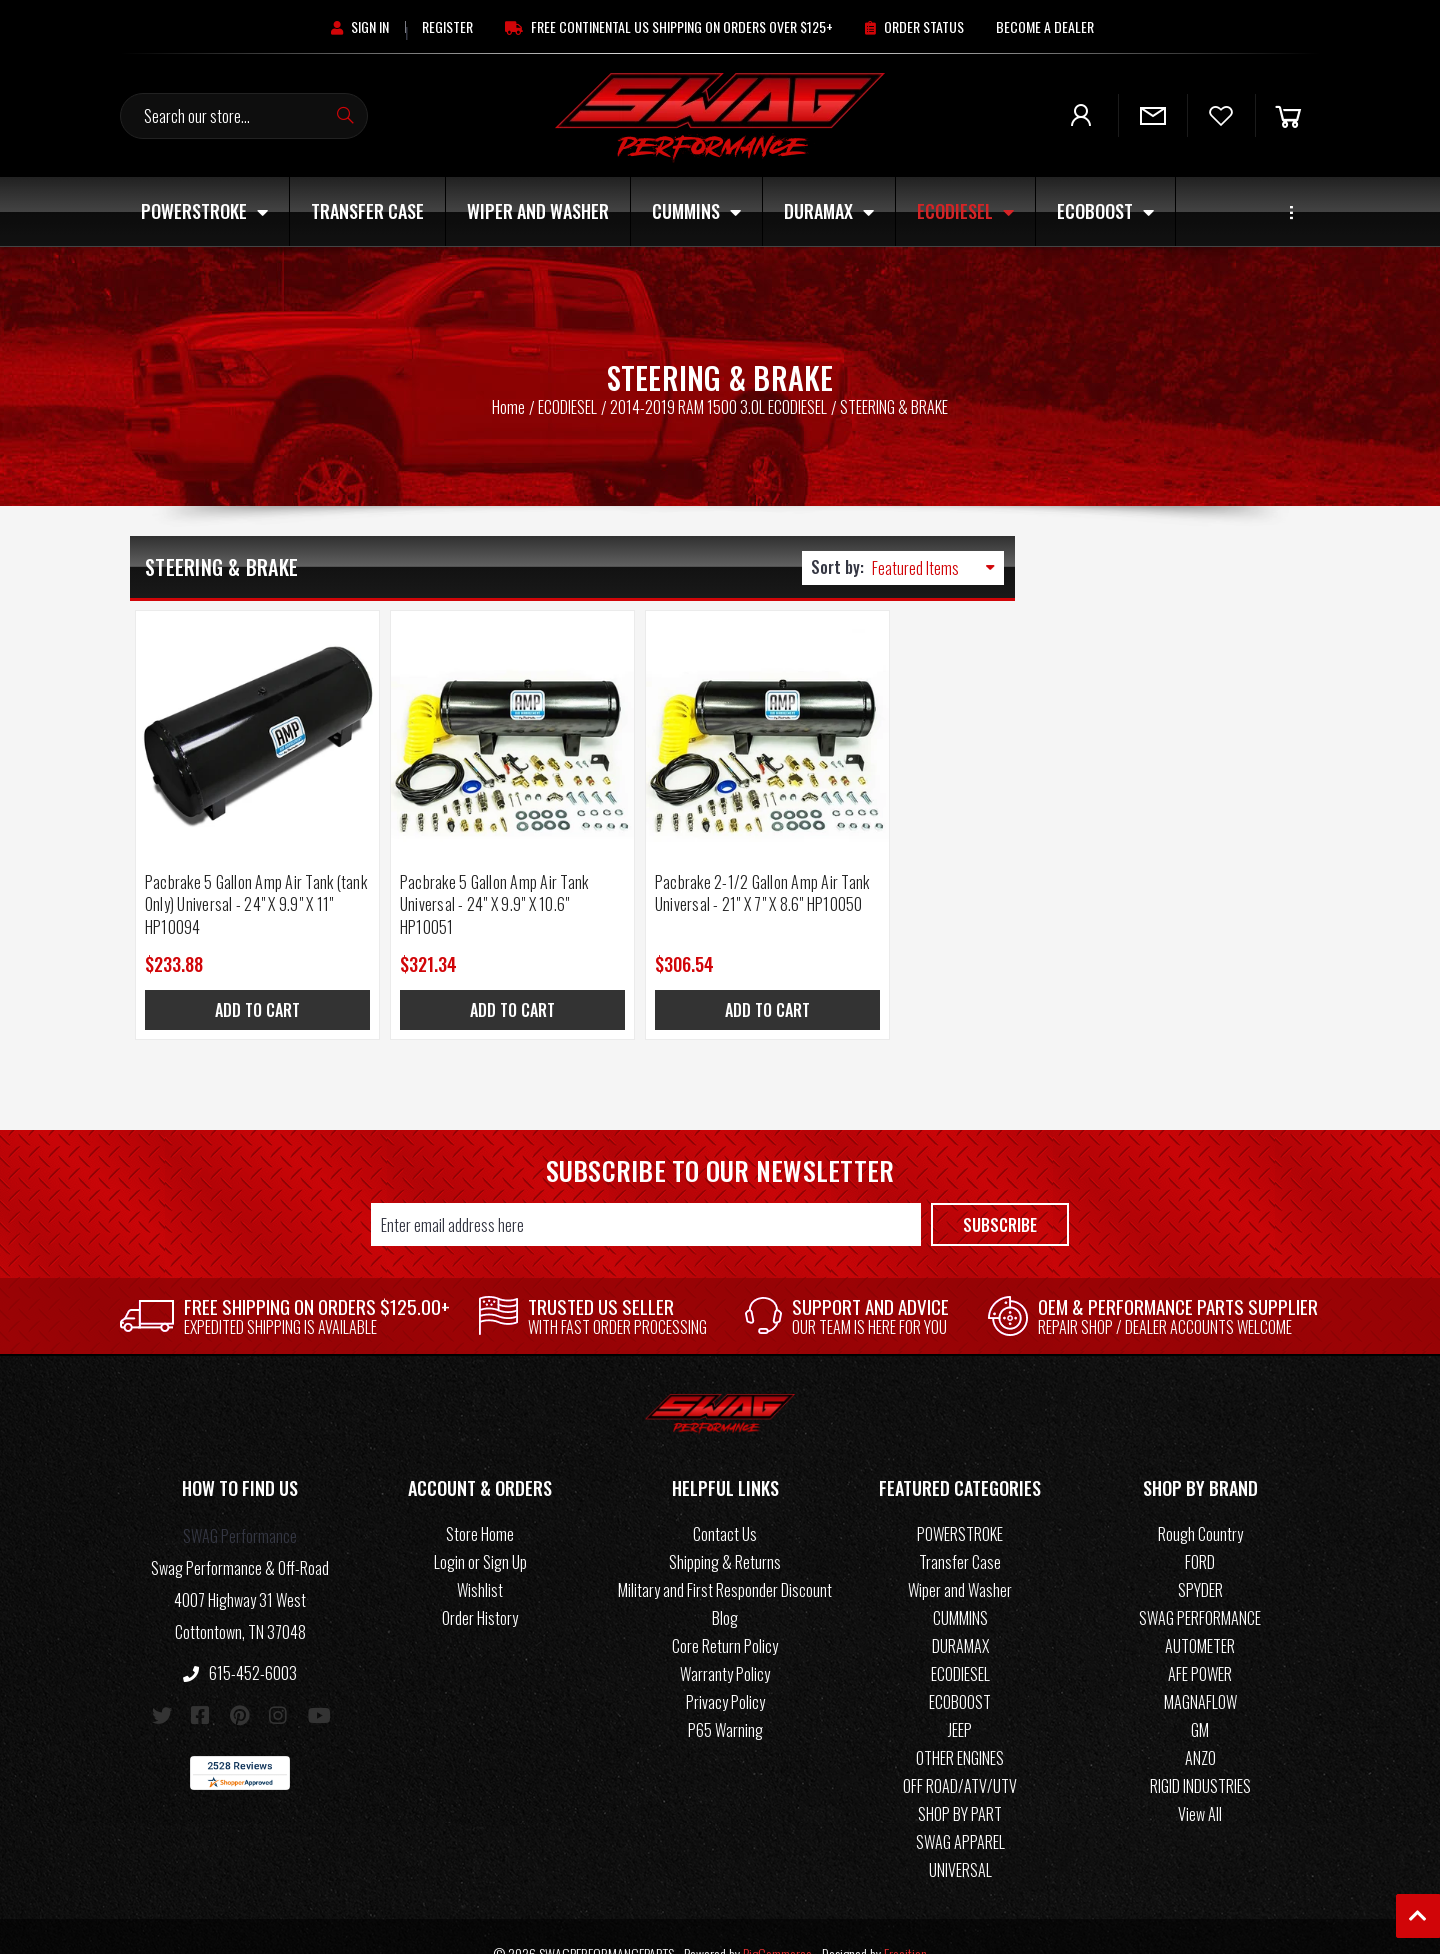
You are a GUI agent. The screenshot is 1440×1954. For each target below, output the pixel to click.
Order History (480, 1584)
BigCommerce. (779, 1919)
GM (1200, 1696)
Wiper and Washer (538, 211)
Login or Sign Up (480, 1528)
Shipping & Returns (725, 1528)
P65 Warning (725, 1696)
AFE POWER (1200, 1640)
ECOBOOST (1105, 211)
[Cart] (1288, 115)
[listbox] (938, 568)
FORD (1200, 1528)
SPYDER (1200, 1556)
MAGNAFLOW (1200, 1668)
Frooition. (907, 1919)
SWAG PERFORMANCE (1200, 1584)
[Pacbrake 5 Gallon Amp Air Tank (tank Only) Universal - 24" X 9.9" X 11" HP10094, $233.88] (240, 715)
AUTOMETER (1200, 1612)
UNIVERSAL (960, 1836)
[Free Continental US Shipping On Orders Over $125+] (669, 26)
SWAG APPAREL (960, 1808)
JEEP (960, 1696)
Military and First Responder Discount (725, 1556)
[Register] (447, 26)
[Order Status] (914, 26)
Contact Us (725, 1500)
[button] (240, 1458)
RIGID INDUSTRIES (1200, 1752)
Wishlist (480, 1556)
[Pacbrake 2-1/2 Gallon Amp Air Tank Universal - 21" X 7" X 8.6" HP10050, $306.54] (682, 715)
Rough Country (1200, 1500)
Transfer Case (367, 211)
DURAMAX (829, 211)
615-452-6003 (240, 1639)
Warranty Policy (725, 1640)
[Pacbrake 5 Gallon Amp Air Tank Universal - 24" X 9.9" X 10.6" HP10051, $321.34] (461, 715)
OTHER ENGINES (960, 1724)
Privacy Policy (725, 1668)
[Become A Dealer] (1045, 26)
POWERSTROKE (204, 211)
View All (1200, 1780)
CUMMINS (696, 211)
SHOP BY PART (960, 1780)
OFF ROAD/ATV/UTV (960, 1752)
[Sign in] (360, 26)
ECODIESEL (965, 211)
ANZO (1200, 1724)
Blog (725, 1584)
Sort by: (837, 567)
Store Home (480, 1500)
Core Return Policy (725, 1612)
